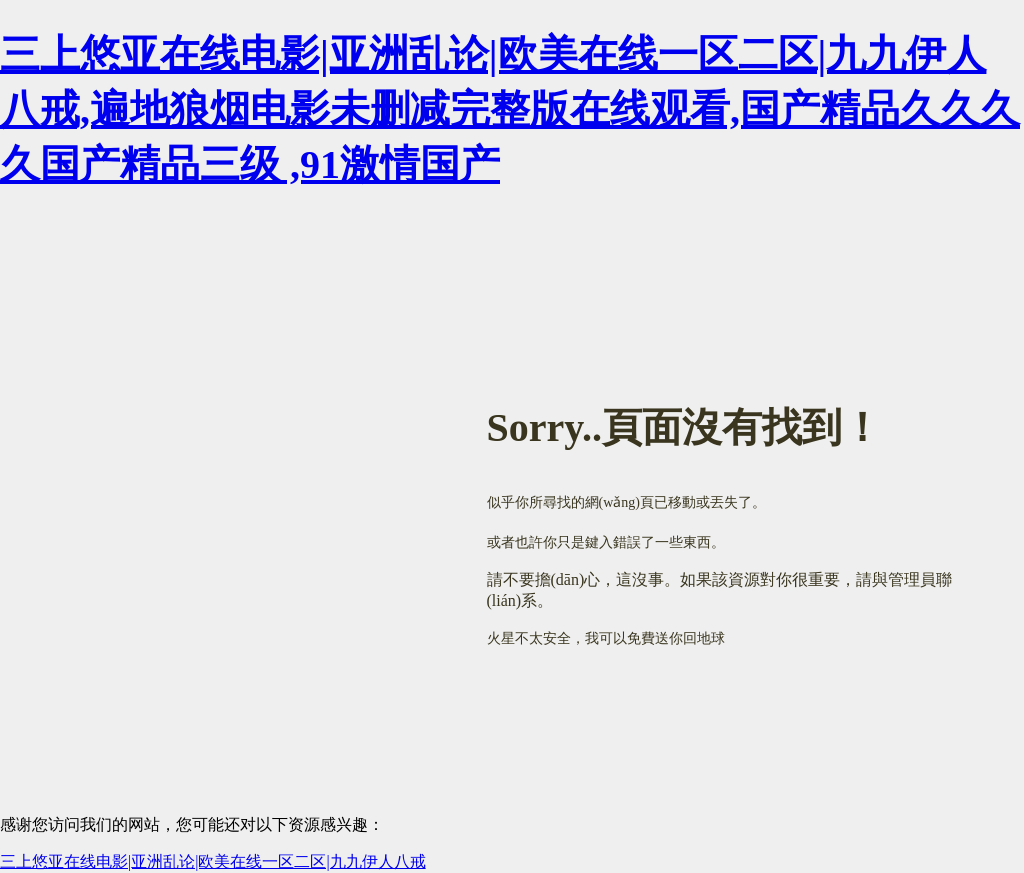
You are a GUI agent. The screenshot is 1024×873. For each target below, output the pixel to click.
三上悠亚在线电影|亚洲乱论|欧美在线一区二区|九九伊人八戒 (213, 861)
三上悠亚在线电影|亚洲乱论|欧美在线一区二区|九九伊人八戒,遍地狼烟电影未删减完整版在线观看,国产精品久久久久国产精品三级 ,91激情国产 (510, 109)
